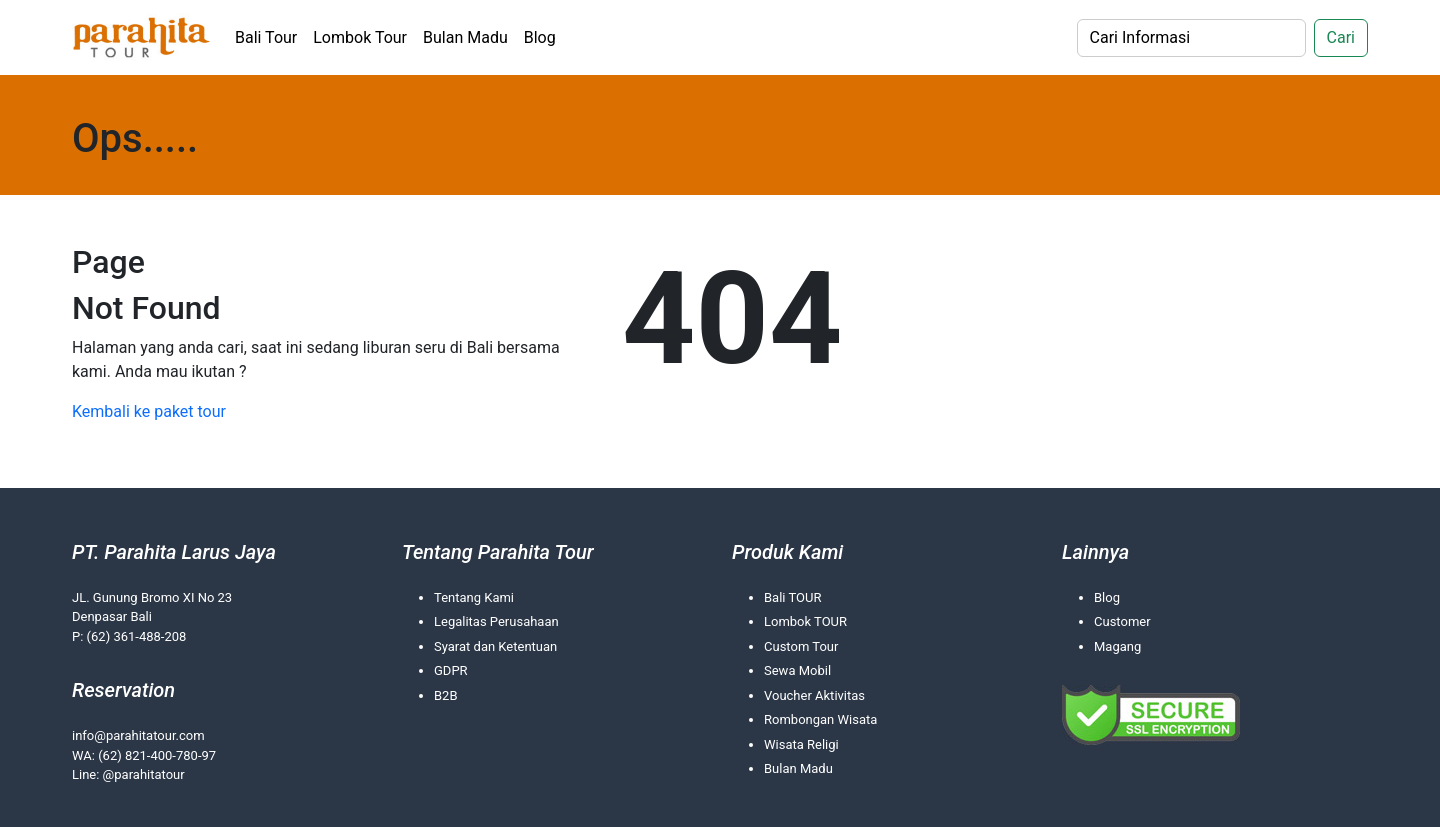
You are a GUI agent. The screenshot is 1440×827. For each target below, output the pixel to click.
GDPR (451, 670)
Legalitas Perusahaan (496, 621)
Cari (1341, 37)
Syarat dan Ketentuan (495, 646)
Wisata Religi (801, 744)
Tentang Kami (474, 597)
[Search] (1191, 38)
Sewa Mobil (797, 670)
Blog (540, 37)
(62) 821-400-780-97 (157, 755)
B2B (446, 695)
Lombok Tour (360, 37)
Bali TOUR (792, 597)
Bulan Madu (465, 37)
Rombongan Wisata (820, 719)
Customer (1122, 621)
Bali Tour (266, 37)
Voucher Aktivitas (814, 695)
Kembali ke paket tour (149, 411)
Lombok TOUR (805, 621)
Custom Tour (801, 646)
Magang (1117, 646)
